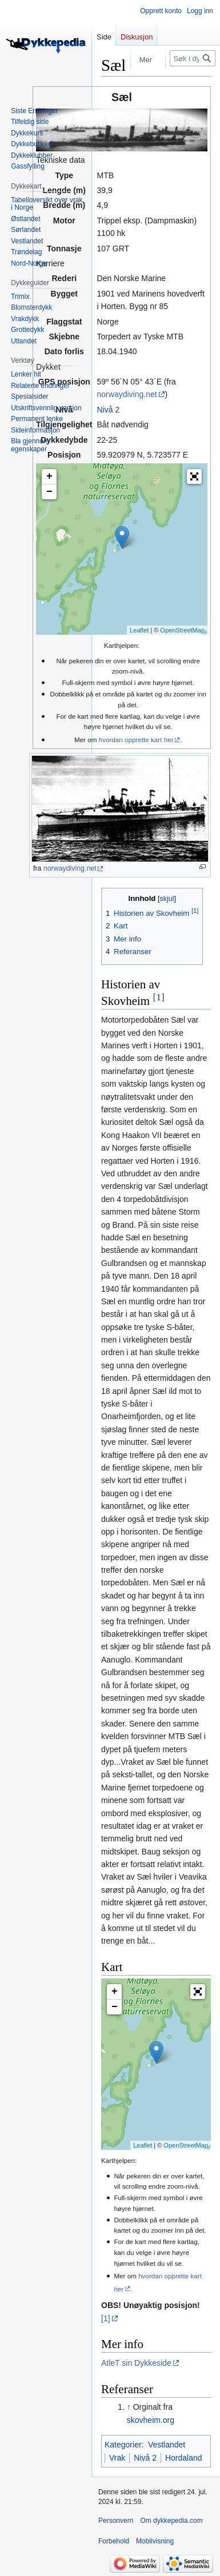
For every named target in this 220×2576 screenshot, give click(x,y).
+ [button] (49, 476)
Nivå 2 (108, 409)
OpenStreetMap (182, 630)
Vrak (117, 2457)
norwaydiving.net (127, 394)
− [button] (49, 492)
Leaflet (139, 630)
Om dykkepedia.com (171, 2521)
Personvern (115, 2521)
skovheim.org (150, 2420)
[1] (158, 997)
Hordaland (183, 2457)
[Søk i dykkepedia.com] (192, 58)
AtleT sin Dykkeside (136, 2362)
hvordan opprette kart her (136, 739)
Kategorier (123, 2444)
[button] (194, 476)
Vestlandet (166, 2444)
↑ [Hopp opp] (129, 2406)
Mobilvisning (155, 2541)
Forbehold (113, 2541)
